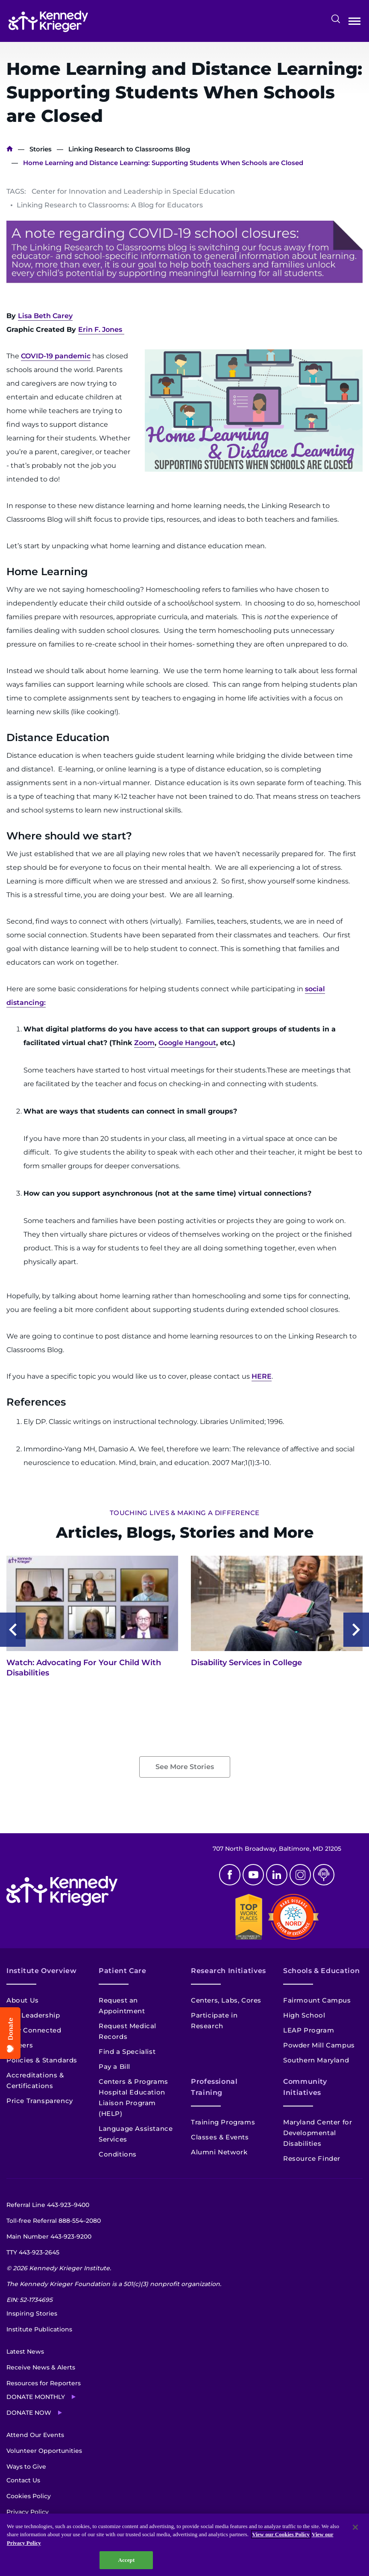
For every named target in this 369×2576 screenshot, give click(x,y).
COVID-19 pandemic (56, 356)
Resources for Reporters (43, 2383)
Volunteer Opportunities (44, 2451)
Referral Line (47, 2205)
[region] (184, 2545)
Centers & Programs (133, 2081)
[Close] (355, 2527)
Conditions (118, 2154)
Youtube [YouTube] (253, 1874)
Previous (13, 1630)
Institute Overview (41, 1971)
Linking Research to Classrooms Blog (129, 149)
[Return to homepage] (48, 21)
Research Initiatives (228, 1971)
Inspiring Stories (31, 2313)
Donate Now (28, 2412)
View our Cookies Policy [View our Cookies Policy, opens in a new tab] (281, 2534)
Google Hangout (187, 1043)
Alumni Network (219, 2152)
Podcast (323, 1874)
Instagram (300, 1874)
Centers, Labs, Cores (226, 2000)
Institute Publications (39, 2329)
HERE (262, 1376)
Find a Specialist (127, 2051)
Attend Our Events (35, 2435)
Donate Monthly (35, 2397)
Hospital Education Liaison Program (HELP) (132, 2103)
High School (304, 2015)
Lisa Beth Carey (45, 316)
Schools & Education (321, 1971)
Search (335, 19)
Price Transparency (39, 2101)
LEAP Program (308, 2030)
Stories (40, 149)
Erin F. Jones (100, 329)
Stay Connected (33, 2030)
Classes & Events (220, 2137)
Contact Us (23, 2480)
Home (9, 149)
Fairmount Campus (317, 2000)
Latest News (25, 2351)
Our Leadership (33, 2015)
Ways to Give (26, 2466)
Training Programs (223, 2122)
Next (356, 1630)
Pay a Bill (114, 2066)
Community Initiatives (305, 2087)
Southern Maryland (316, 2060)
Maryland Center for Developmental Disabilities (317, 2133)
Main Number (48, 2236)
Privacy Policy (27, 2512)
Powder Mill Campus (319, 2045)
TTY (32, 2252)
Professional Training (214, 2087)
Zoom (144, 1043)
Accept (126, 2560)
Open (354, 23)
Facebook (229, 1874)
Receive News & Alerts (40, 2367)
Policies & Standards (41, 2060)
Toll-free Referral (53, 2220)
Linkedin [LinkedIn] (276, 1874)
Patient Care (122, 1971)
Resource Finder (311, 2158)
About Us (22, 2000)
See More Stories (184, 1767)
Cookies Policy (28, 2496)
